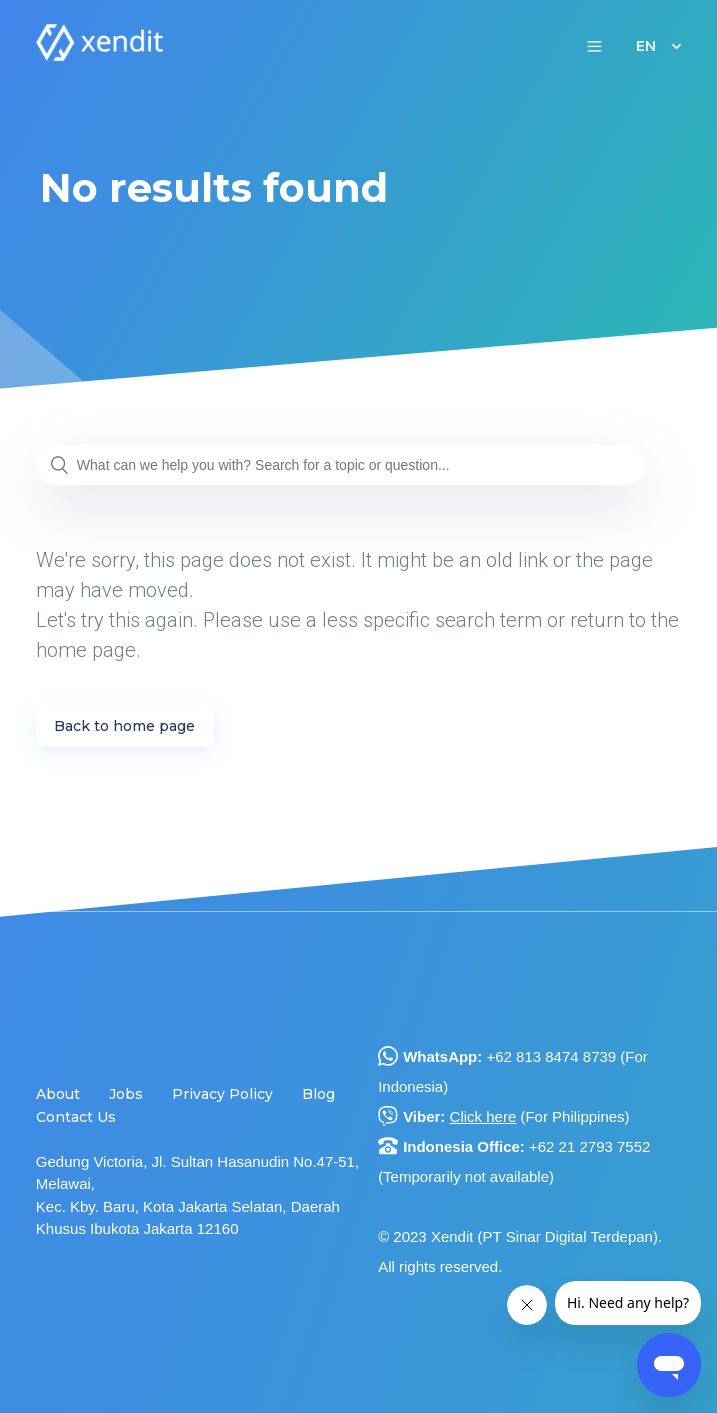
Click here (483, 1116)
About (58, 1094)
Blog (318, 1094)
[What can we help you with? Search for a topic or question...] (341, 465)
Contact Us (76, 1117)
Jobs (126, 1094)
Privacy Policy (222, 1094)
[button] (594, 45)
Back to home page (124, 726)
